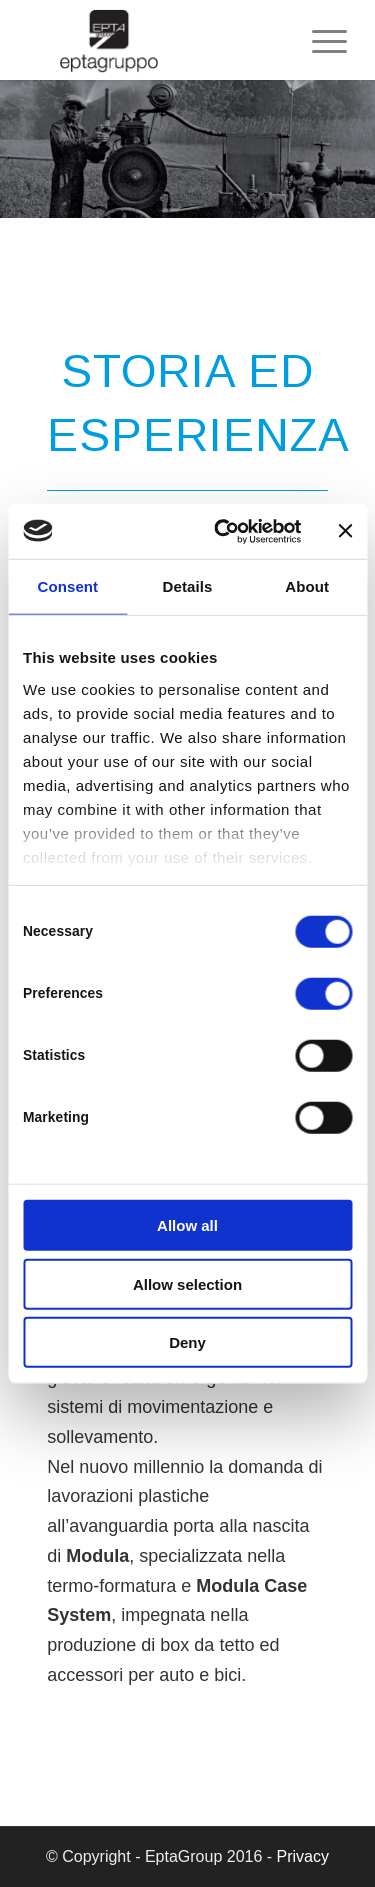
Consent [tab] (67, 586)
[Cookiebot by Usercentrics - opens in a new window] (223, 531)
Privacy (303, 1856)
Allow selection (187, 1283)
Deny (187, 1342)
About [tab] (307, 586)
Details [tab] (188, 586)
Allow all (187, 1225)
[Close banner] (345, 531)
